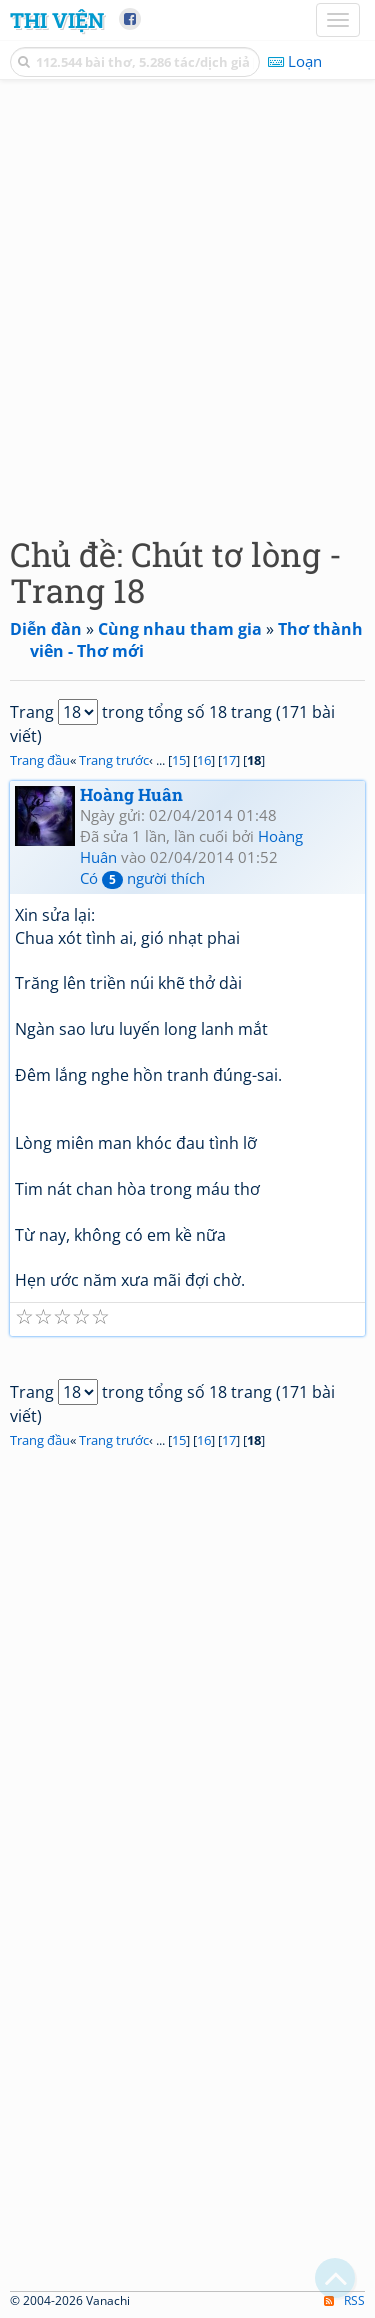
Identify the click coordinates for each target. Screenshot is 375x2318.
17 (229, 760)
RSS (344, 2300)
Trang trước (114, 760)
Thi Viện (57, 20)
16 (204, 760)
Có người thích (142, 878)
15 (179, 760)
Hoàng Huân (131, 794)
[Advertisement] (187, 302)
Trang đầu (40, 760)
